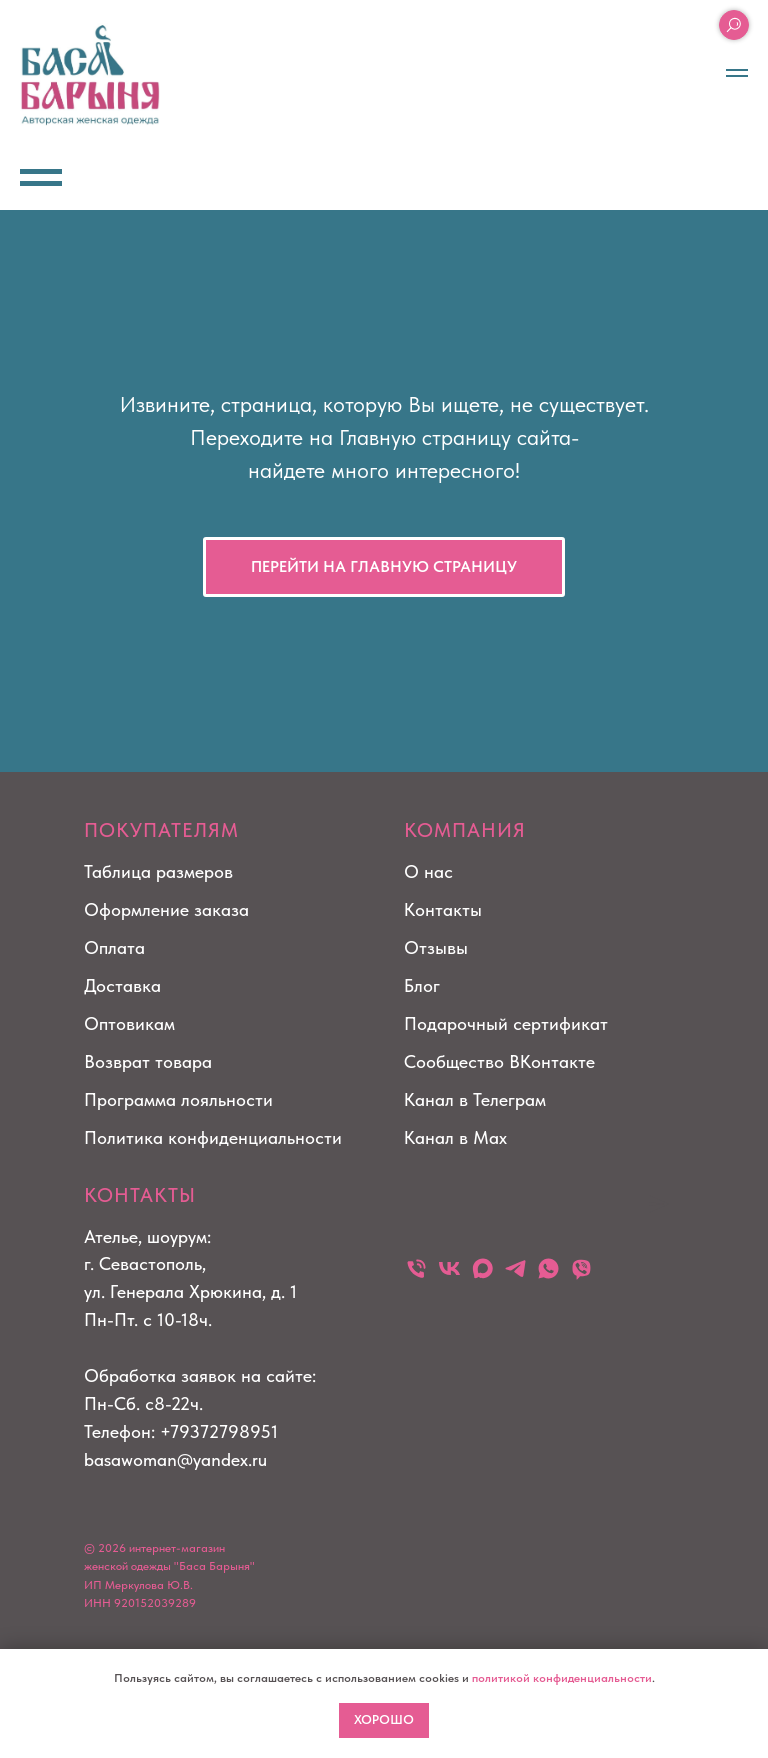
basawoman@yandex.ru (175, 1459)
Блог (422, 985)
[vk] (449, 1268)
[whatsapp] (548, 1268)
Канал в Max (455, 1137)
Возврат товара (148, 1061)
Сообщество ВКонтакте (499, 1061)
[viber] (581, 1268)
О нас (428, 871)
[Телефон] (416, 1268)
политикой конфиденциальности (562, 1678)
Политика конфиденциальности (213, 1137)
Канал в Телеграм (475, 1099)
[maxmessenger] (482, 1268)
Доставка (122, 985)
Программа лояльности (178, 1099)
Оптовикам (129, 1023)
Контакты (443, 909)
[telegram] (515, 1268)
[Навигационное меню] (737, 73)
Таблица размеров (158, 871)
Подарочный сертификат (506, 1023)
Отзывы (436, 947)
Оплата (114, 947)
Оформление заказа (166, 909)
